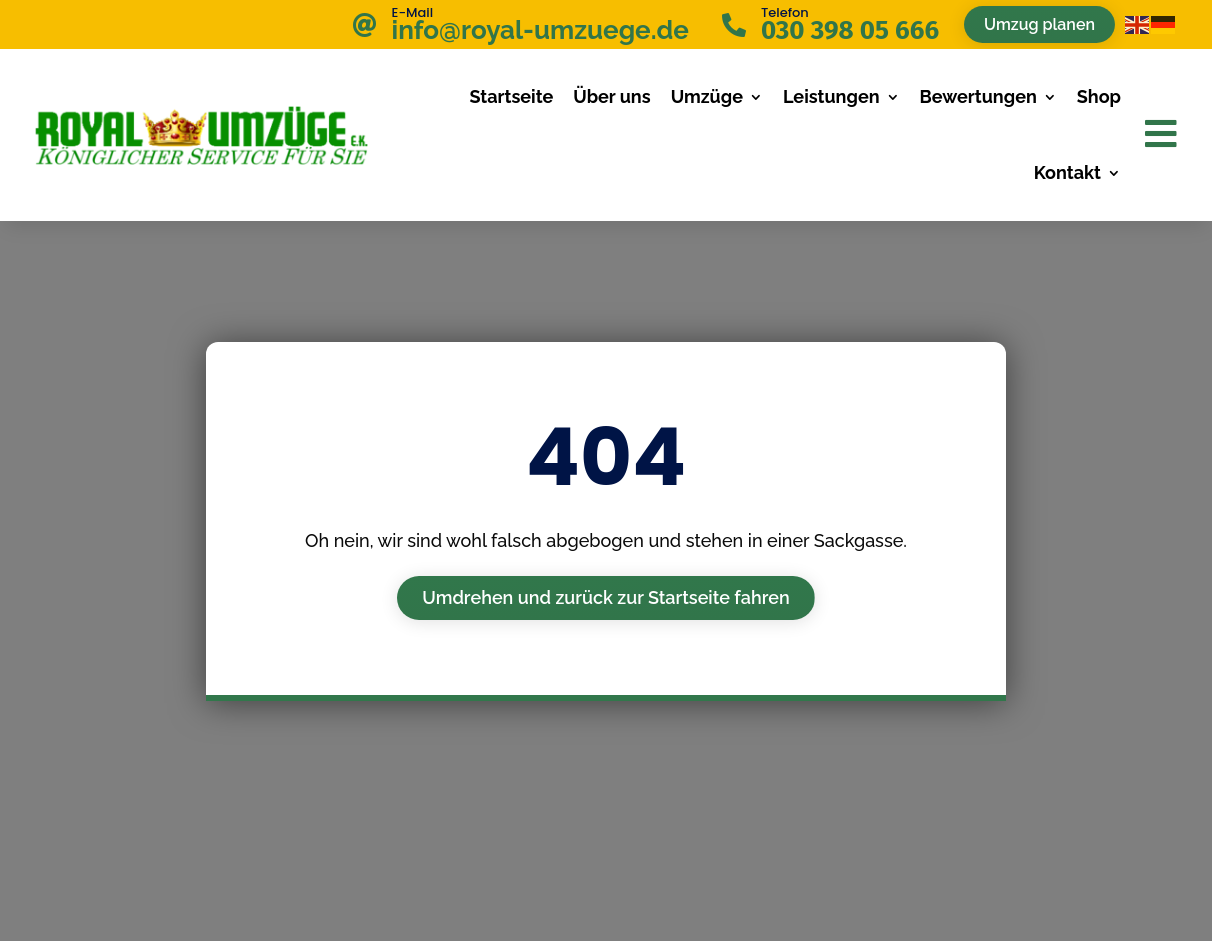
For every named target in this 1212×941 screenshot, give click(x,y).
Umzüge (707, 96)
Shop (1099, 96)
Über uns (611, 96)
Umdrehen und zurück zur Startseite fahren (605, 597)
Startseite (511, 96)
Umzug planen (1039, 24)
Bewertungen (978, 96)
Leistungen (831, 96)
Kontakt (1067, 172)
